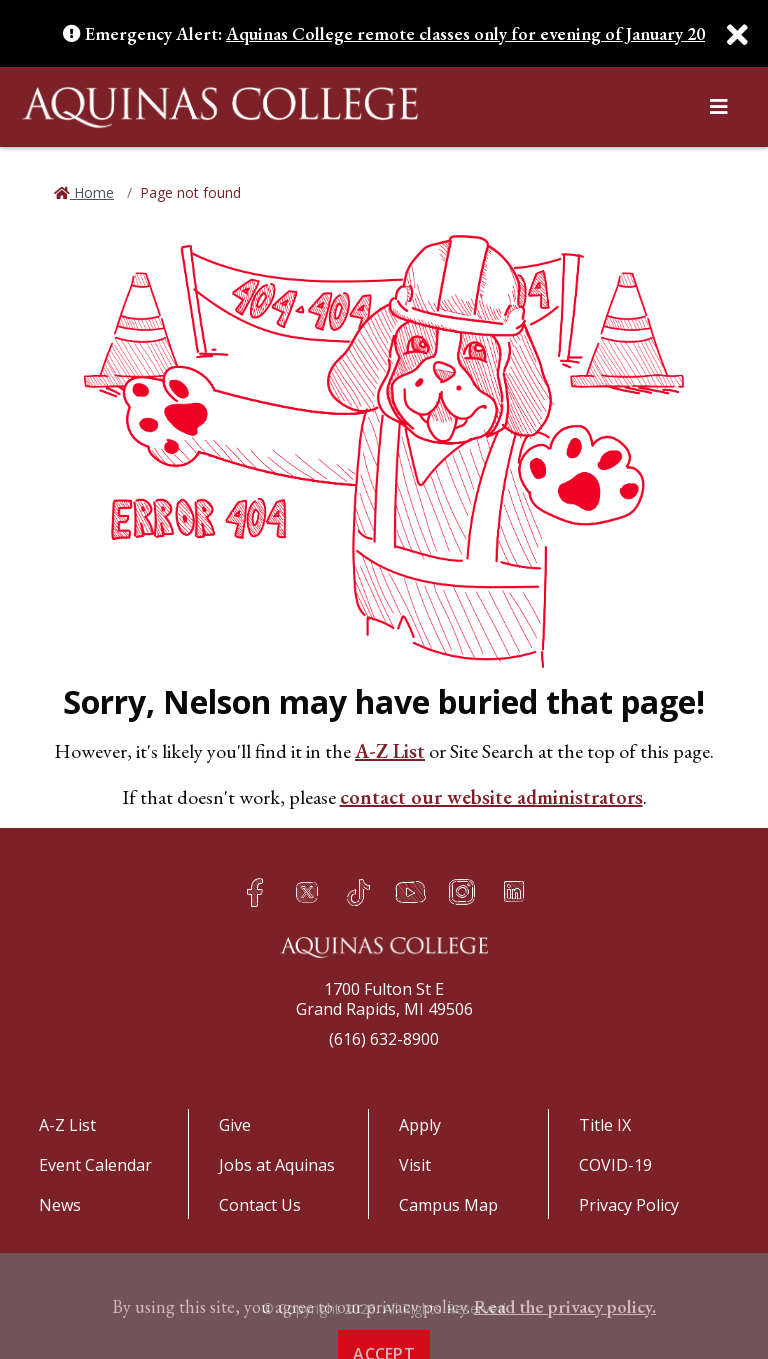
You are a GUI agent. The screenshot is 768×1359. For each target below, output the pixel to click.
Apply (420, 1125)
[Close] (728, 35)
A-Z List (390, 751)
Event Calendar (95, 1165)
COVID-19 (615, 1165)
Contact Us (260, 1205)
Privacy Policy (629, 1205)
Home (92, 192)
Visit (415, 1165)
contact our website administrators (491, 797)
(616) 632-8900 (384, 1039)
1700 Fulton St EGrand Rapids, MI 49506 (384, 999)
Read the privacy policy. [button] (565, 1343)
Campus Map (448, 1205)
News (60, 1205)
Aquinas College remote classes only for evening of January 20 (465, 33)
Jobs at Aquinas (277, 1165)
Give (235, 1125)
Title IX (605, 1125)
